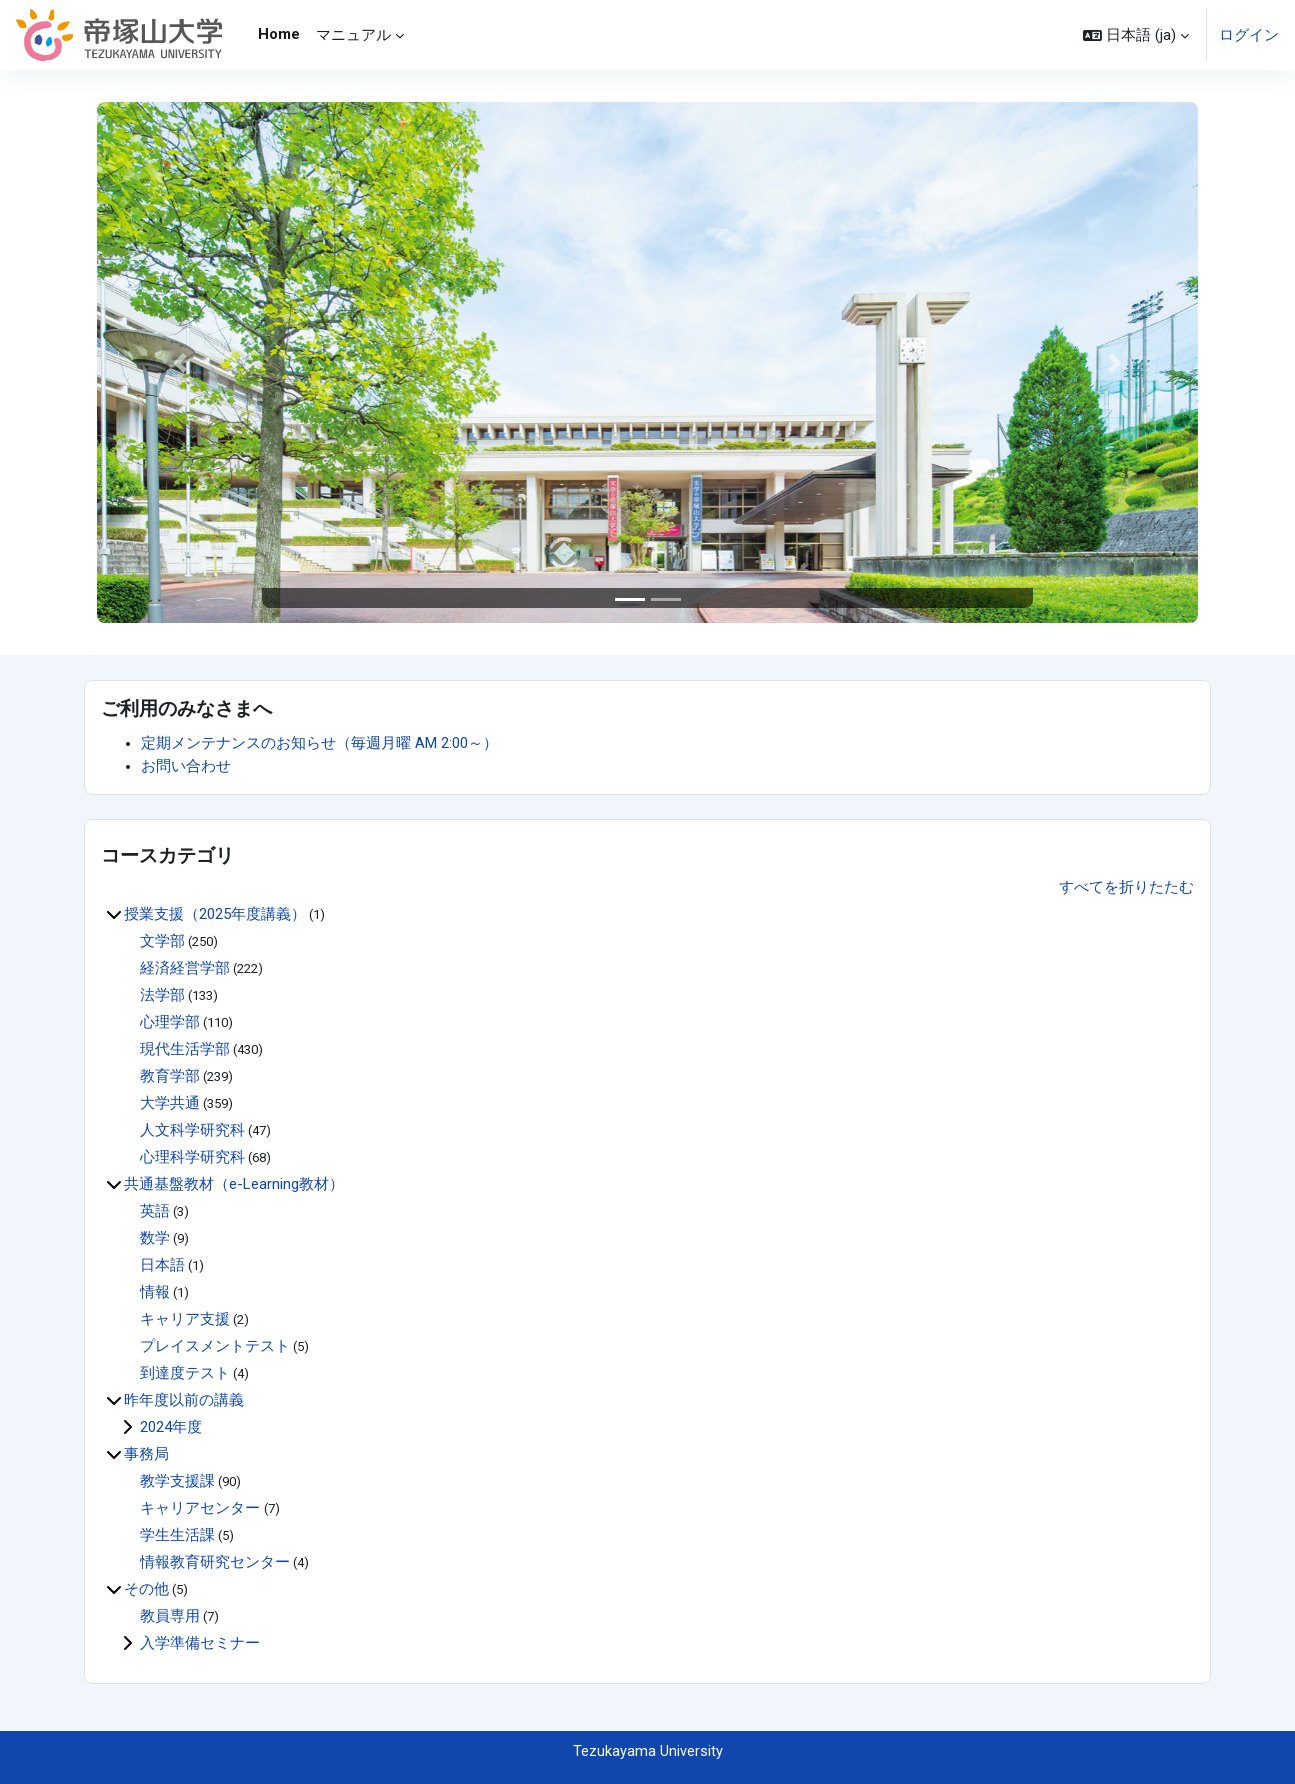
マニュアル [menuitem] (353, 35)
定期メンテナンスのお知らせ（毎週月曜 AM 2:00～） (319, 743)
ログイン (1249, 35)
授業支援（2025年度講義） (215, 914)
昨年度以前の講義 (184, 1400)
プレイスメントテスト (215, 1346)
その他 (146, 1589)
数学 (155, 1238)
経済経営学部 (185, 968)
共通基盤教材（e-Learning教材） (234, 1184)
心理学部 (170, 1022)
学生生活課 (177, 1535)
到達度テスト (185, 1373)
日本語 (162, 1265)
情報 (155, 1292)
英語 (155, 1211)
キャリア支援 (185, 1319)
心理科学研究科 (192, 1157)
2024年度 (171, 1427)
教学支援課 (177, 1481)
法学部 (162, 995)
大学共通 (170, 1103)
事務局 (146, 1454)
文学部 (162, 941)
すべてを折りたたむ (1126, 886)
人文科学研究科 (192, 1130)
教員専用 (170, 1616)
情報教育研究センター (215, 1562)
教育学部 (170, 1076)
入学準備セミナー (200, 1643)
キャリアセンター (202, 1508)
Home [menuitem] (279, 34)
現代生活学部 (185, 1049)
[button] (1136, 35)
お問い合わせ (186, 766)
